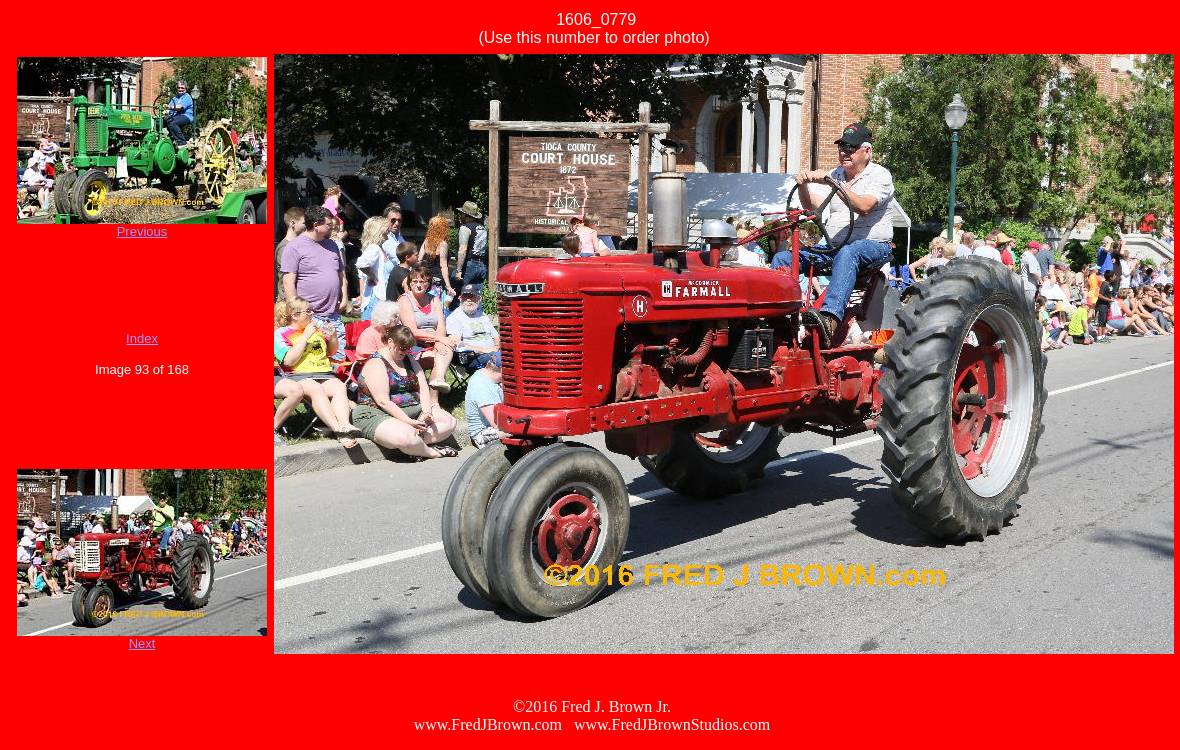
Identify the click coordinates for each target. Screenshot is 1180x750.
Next (142, 643)
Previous (142, 231)
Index (142, 338)
